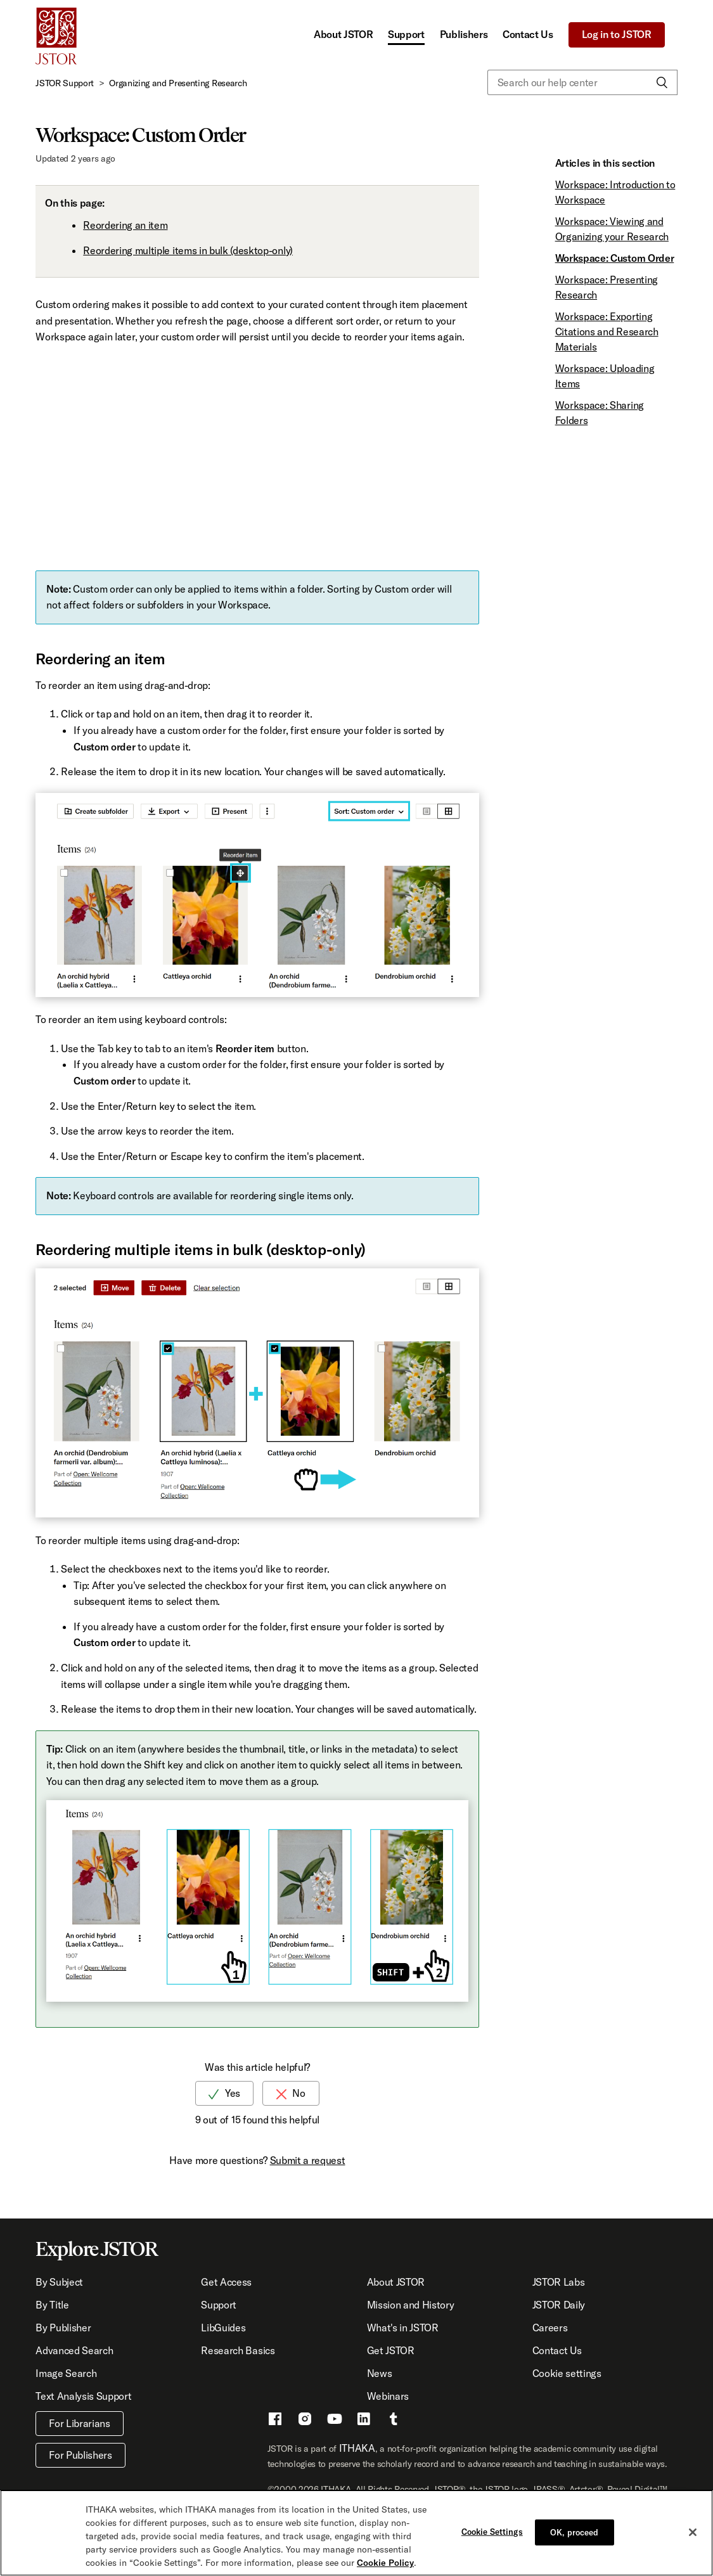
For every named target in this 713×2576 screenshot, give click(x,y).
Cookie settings (566, 2373)
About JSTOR (343, 34)
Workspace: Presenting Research (606, 287)
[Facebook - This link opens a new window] (275, 2420)
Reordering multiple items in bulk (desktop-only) (188, 250)
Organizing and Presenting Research (178, 83)
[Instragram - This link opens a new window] (304, 2420)
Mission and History (410, 2304)
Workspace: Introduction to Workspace (615, 192)
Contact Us (528, 34)
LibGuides (223, 2327)
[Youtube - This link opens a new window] (334, 2420)
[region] (356, 2533)
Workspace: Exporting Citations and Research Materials (606, 331)
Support (406, 34)
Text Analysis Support (83, 2396)
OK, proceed (574, 2532)
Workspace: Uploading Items (605, 376)
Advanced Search (74, 2350)
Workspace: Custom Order (614, 258)
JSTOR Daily (558, 2304)
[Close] (693, 2532)
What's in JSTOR (403, 2327)
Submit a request (307, 2160)
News (379, 2373)
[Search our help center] (582, 82)
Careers (550, 2327)
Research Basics (237, 2350)
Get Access (226, 2282)
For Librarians (79, 2423)
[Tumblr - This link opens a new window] (393, 2420)
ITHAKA (357, 2448)
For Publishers (80, 2455)
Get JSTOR (390, 2350)
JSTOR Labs (558, 2282)
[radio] (224, 2093)
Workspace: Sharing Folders (599, 413)
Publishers (464, 34)
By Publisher (63, 2327)
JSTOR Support (64, 83)
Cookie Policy (385, 2562)
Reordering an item (125, 225)
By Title (51, 2304)
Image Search (65, 2373)
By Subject (59, 2282)
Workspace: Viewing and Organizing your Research (612, 229)
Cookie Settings (492, 2531)
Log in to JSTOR (617, 34)
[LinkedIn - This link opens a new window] (363, 2420)
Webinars (388, 2396)
